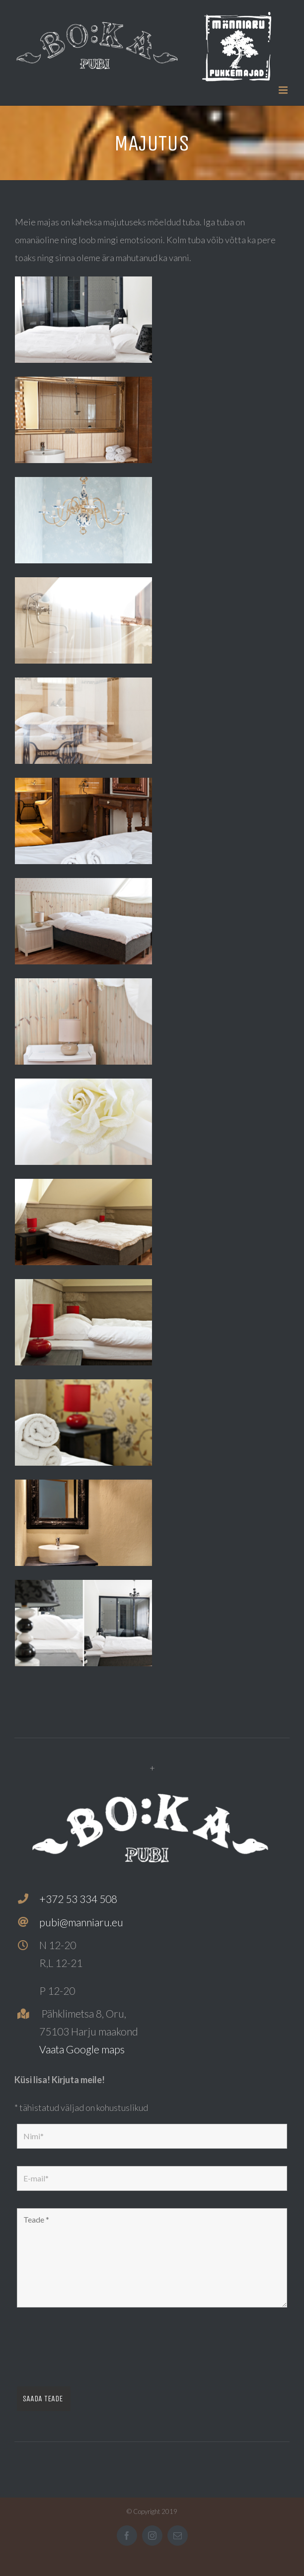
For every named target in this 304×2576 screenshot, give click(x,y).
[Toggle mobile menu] (284, 90)
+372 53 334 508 (78, 1899)
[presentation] (92, 2349)
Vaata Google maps (82, 2049)
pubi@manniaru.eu (81, 1922)
